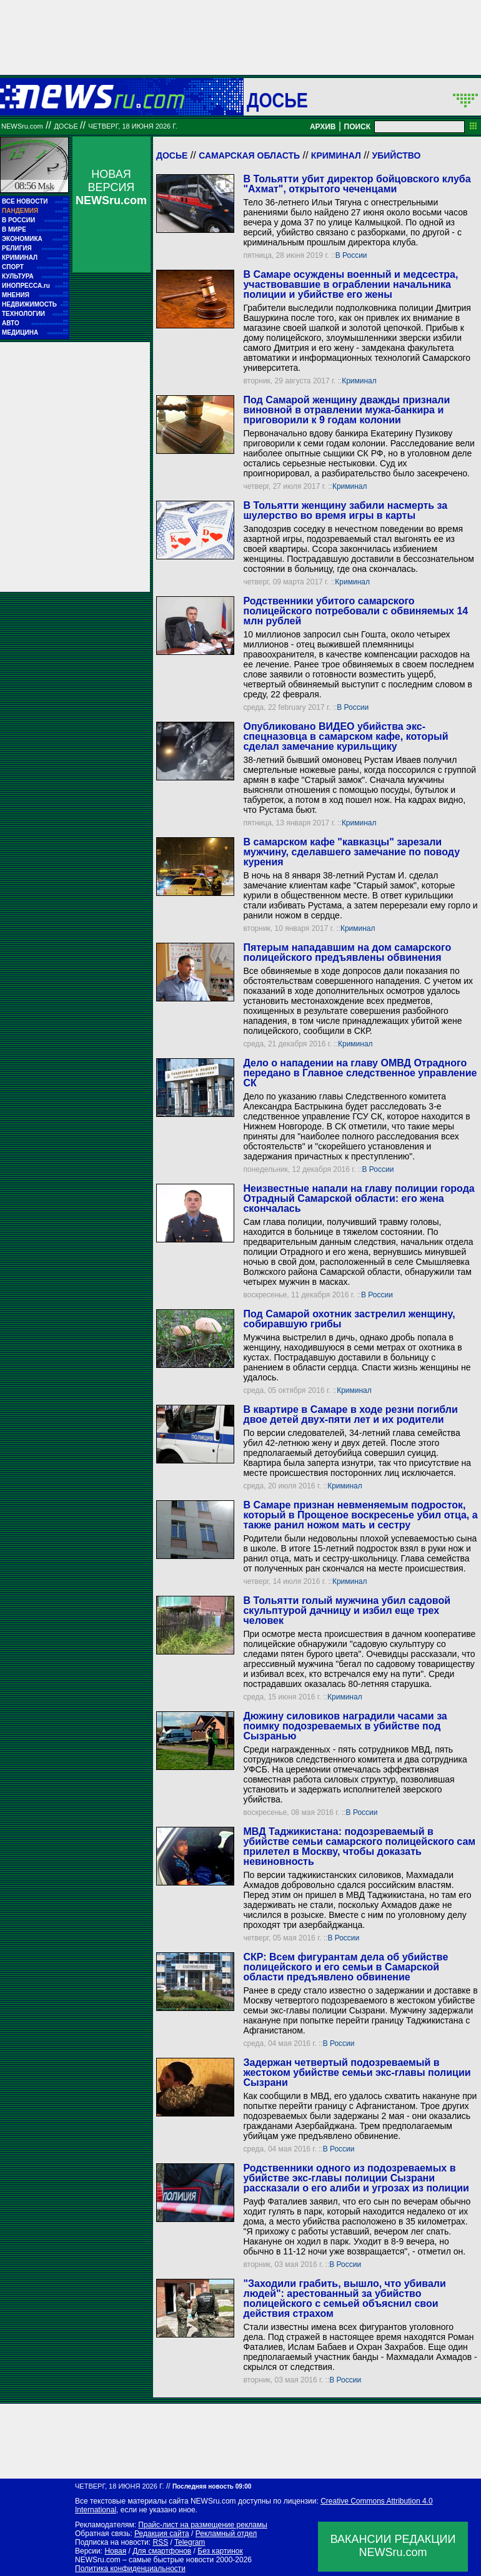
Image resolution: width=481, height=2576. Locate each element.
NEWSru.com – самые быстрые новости (144, 2559)
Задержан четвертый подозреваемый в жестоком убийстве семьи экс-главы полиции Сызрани (356, 2072)
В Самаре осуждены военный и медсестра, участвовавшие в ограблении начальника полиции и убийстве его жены (350, 284)
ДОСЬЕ (277, 100)
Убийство (396, 155)
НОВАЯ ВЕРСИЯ (111, 187)
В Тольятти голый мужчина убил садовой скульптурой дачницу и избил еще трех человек (346, 1610)
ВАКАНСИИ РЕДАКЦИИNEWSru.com (393, 2546)
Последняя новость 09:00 (211, 2486)
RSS (160, 2542)
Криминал (336, 155)
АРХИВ (323, 126)
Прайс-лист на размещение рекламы (202, 2524)
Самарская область (249, 155)
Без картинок (219, 2551)
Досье (171, 155)
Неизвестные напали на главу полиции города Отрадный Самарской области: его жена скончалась (358, 1198)
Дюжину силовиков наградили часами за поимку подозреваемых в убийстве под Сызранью (345, 1726)
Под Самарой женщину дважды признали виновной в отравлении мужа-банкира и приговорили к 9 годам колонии (346, 410)
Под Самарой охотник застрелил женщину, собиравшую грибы (349, 1319)
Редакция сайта (161, 2533)
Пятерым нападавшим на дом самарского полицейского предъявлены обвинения (347, 952)
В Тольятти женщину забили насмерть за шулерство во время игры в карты (345, 510)
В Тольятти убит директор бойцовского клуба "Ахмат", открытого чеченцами (356, 184)
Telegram (189, 2542)
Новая (115, 2551)
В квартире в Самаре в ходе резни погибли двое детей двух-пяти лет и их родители (350, 1414)
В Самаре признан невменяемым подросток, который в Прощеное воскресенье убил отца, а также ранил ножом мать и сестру (360, 1515)
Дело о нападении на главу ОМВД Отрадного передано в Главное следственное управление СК (360, 1073)
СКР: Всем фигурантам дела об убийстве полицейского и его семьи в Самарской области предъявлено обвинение (345, 1967)
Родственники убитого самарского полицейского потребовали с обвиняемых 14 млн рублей (355, 611)
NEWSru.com (22, 126)
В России (351, 255)
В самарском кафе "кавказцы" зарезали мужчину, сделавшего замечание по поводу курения (351, 852)
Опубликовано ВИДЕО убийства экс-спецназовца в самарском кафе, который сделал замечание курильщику (345, 736)
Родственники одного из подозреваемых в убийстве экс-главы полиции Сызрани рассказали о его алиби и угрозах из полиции (356, 2178)
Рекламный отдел (226, 2533)
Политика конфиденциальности (130, 2568)
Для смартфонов (161, 2551)
